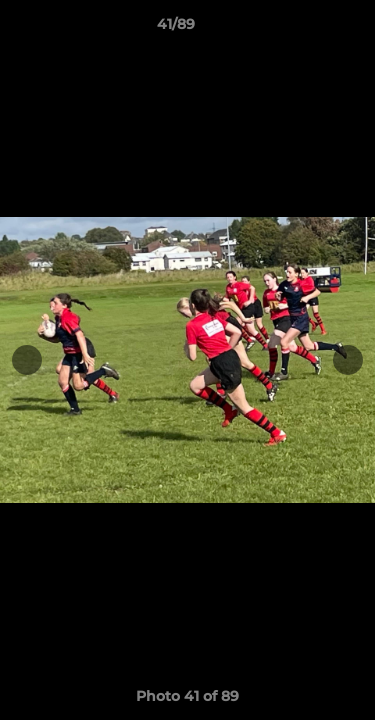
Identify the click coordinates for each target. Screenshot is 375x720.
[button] (303, 29)
